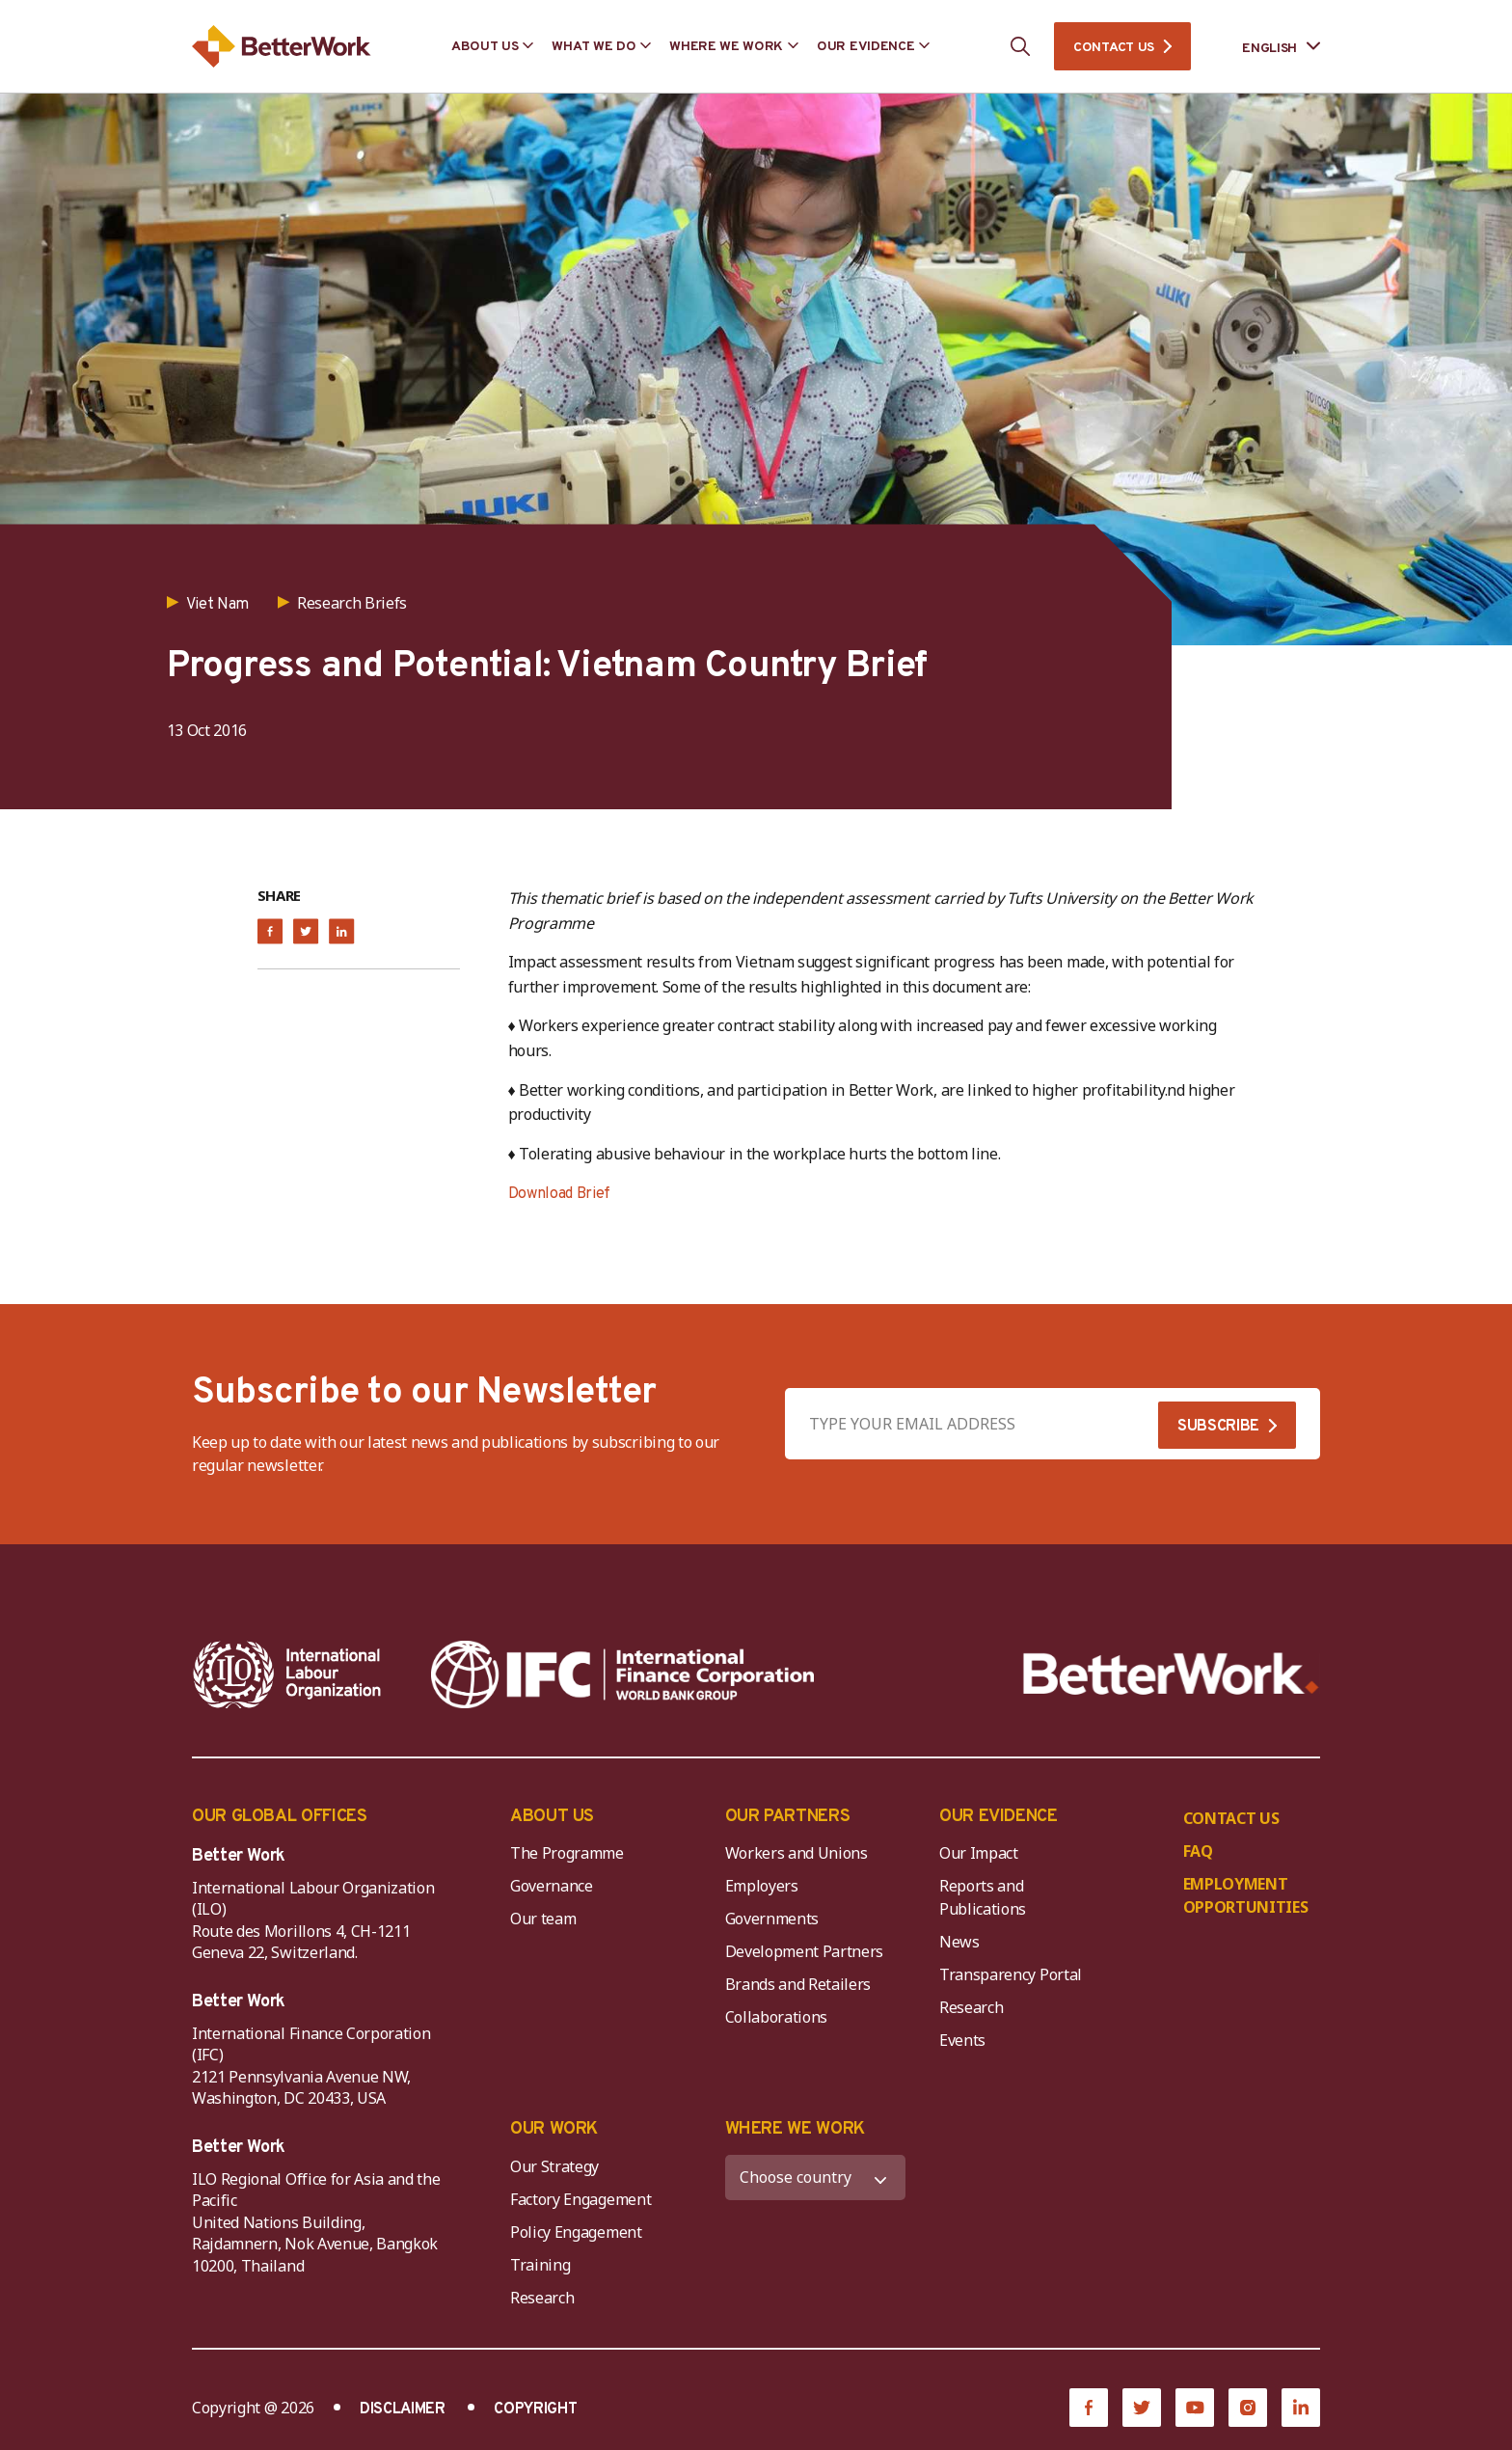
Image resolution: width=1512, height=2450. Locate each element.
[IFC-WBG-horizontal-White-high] (622, 1674)
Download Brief (559, 1194)
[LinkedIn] (1301, 2407)
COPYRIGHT (535, 2409)
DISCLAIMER (403, 2409)
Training (540, 2264)
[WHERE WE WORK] (815, 2177)
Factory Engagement (580, 2199)
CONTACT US (1113, 48)
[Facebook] (1088, 2407)
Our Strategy (554, 2166)
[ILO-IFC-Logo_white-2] (287, 1674)
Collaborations (776, 2017)
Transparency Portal (1010, 1974)
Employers (761, 1885)
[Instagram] (1247, 2407)
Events (962, 2040)
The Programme (567, 1853)
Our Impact (978, 1853)
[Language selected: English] (1267, 47)
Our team (543, 1918)
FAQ (1198, 1851)
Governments (772, 1918)
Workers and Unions (796, 1853)
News (959, 1941)
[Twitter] (1141, 2407)
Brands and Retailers (798, 1984)
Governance (551, 1885)
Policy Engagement (579, 2232)
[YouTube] (1194, 2407)
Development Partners (804, 1951)
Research (971, 2007)
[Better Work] (1171, 1674)
